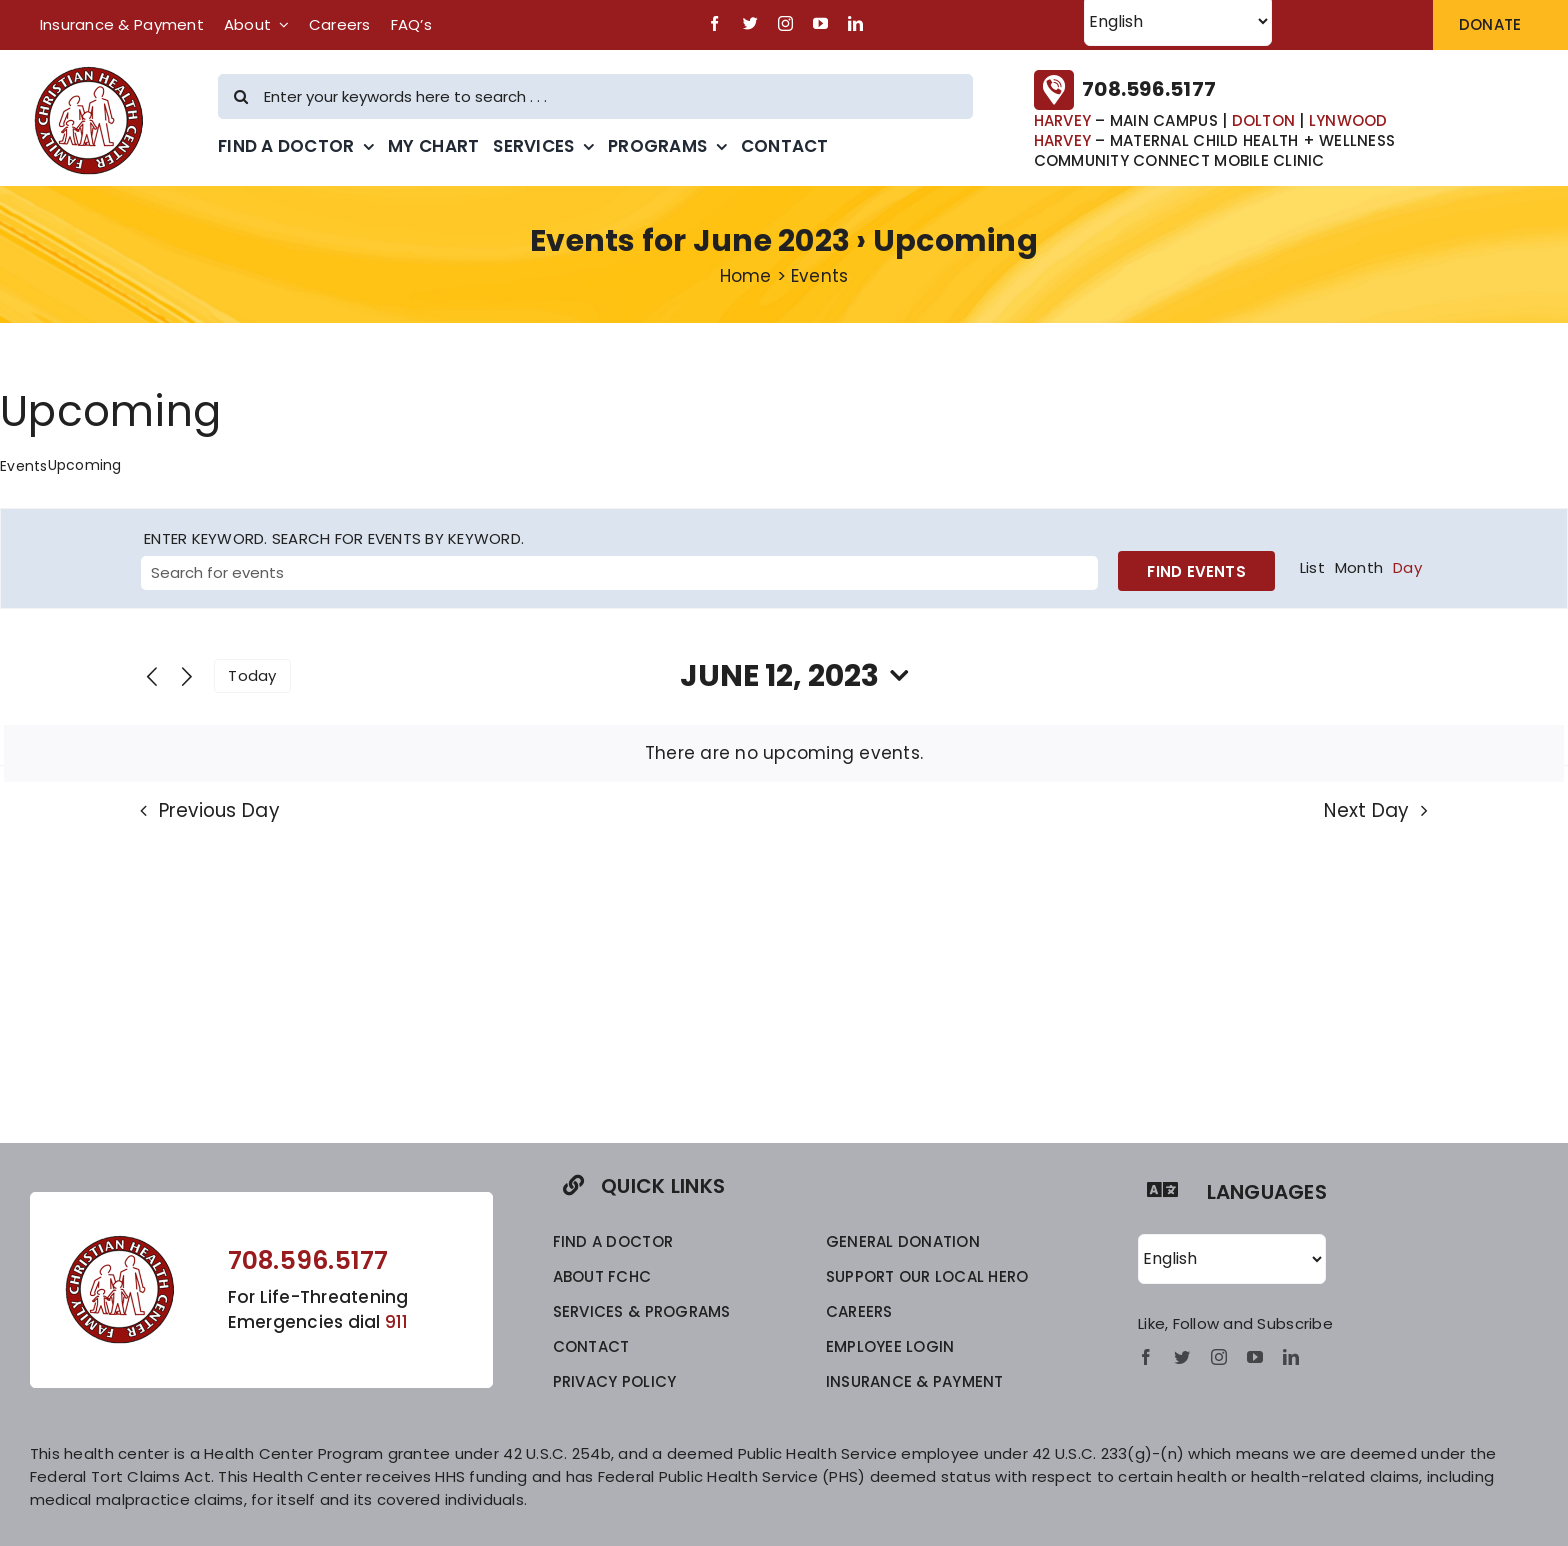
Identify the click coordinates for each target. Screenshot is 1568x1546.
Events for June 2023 (690, 241)
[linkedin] (855, 23)
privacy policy (615, 1381)
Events (24, 466)
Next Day (1366, 810)
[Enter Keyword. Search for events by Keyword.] (619, 573)
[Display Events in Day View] (1407, 568)
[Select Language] (1232, 1259)
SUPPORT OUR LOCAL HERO (927, 1276)
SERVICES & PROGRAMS (642, 1311)
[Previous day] (152, 678)
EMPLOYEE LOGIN (890, 1346)
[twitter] (750, 23)
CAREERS (859, 1311)
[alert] (784, 753)
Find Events (1196, 571)
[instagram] (785, 23)
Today (252, 675)
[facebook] (714, 23)
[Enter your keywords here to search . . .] (595, 96)
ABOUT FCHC (602, 1276)
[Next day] (187, 678)
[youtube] (820, 23)
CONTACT (591, 1346)
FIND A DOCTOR (613, 1241)
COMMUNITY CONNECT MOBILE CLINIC (1179, 160)
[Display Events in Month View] (1359, 568)
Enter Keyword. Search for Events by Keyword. (334, 538)
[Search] (240, 96)
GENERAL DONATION (903, 1241)
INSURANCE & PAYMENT (915, 1381)
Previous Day (219, 810)
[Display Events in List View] (1312, 568)
